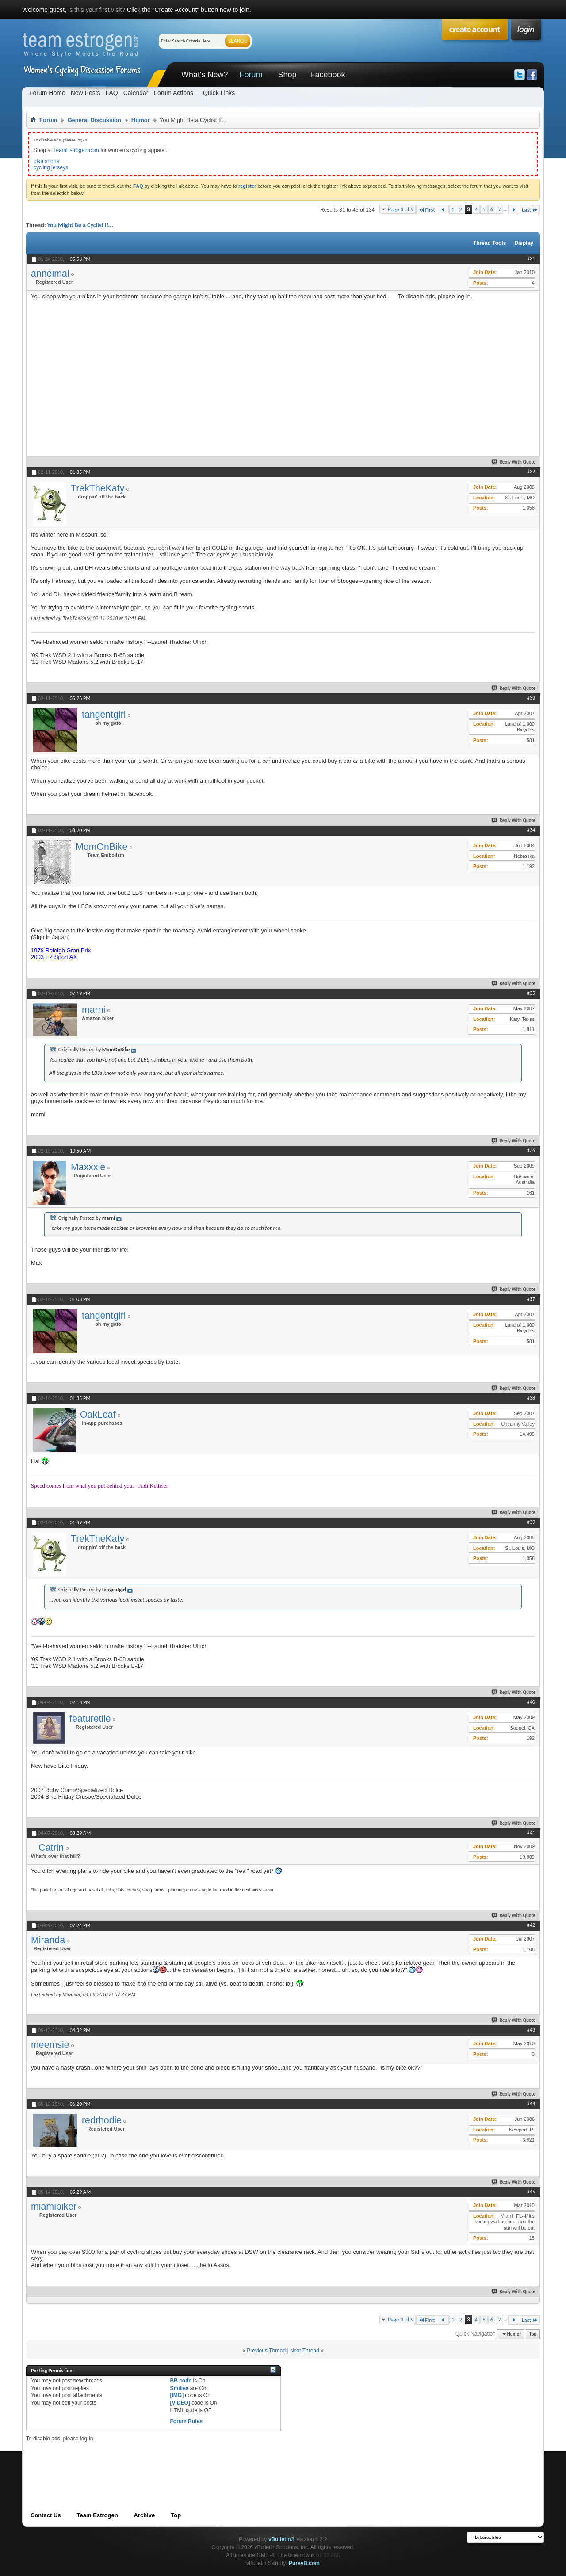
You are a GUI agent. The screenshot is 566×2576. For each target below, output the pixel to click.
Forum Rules (186, 2421)
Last (530, 209)
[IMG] (177, 2395)
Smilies (179, 2388)
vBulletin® (281, 2539)
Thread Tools (489, 243)
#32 (531, 471)
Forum (250, 74)
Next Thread (304, 2351)
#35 (531, 993)
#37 (531, 1299)
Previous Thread (266, 2351)
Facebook (327, 74)
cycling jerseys (51, 167)
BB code (180, 2381)
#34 (531, 830)
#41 (531, 1833)
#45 (531, 2191)
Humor (140, 120)
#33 (531, 698)
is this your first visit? (96, 9)
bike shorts (46, 161)
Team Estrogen (97, 2515)
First (426, 209)
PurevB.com (304, 2563)
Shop (287, 74)
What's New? (204, 74)
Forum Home (47, 92)
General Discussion (94, 120)
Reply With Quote (513, 462)
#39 (531, 1522)
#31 (531, 258)
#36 (531, 1150)
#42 (531, 1925)
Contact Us (46, 2515)
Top (532, 2334)
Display (523, 243)
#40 (531, 1702)
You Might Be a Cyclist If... (80, 225)
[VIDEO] (180, 2403)
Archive (144, 2515)
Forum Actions (173, 92)
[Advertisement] (464, 355)
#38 (531, 1398)
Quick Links (219, 92)
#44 (531, 2103)
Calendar (136, 92)
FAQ (112, 92)
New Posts (85, 92)
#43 (531, 2030)
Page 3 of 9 (400, 209)
